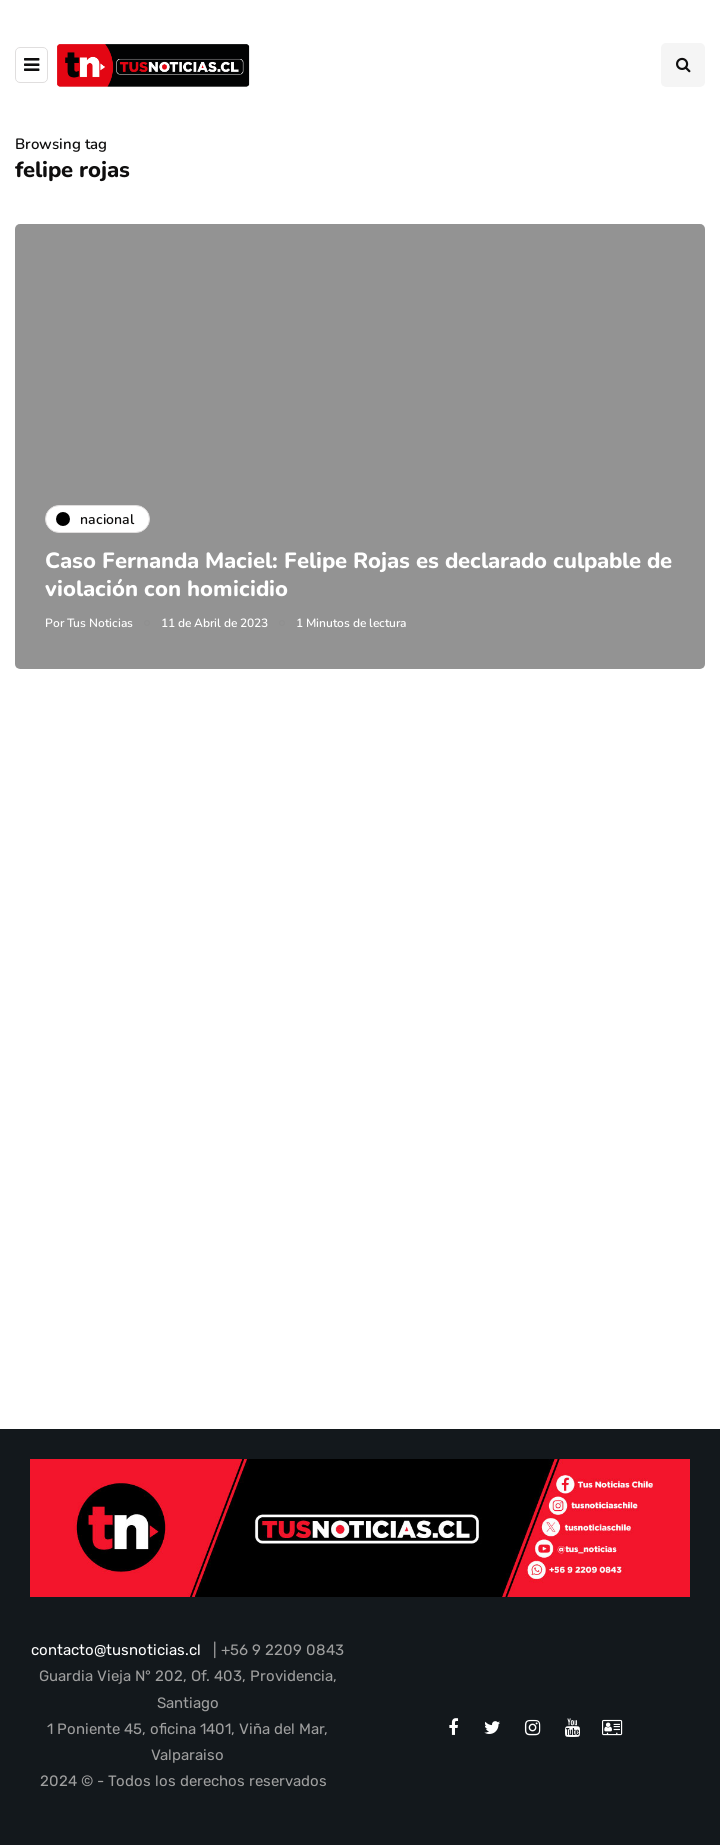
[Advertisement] (360, 915)
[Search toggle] (683, 65)
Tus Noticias (100, 623)
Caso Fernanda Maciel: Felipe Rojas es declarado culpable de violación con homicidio (358, 575)
